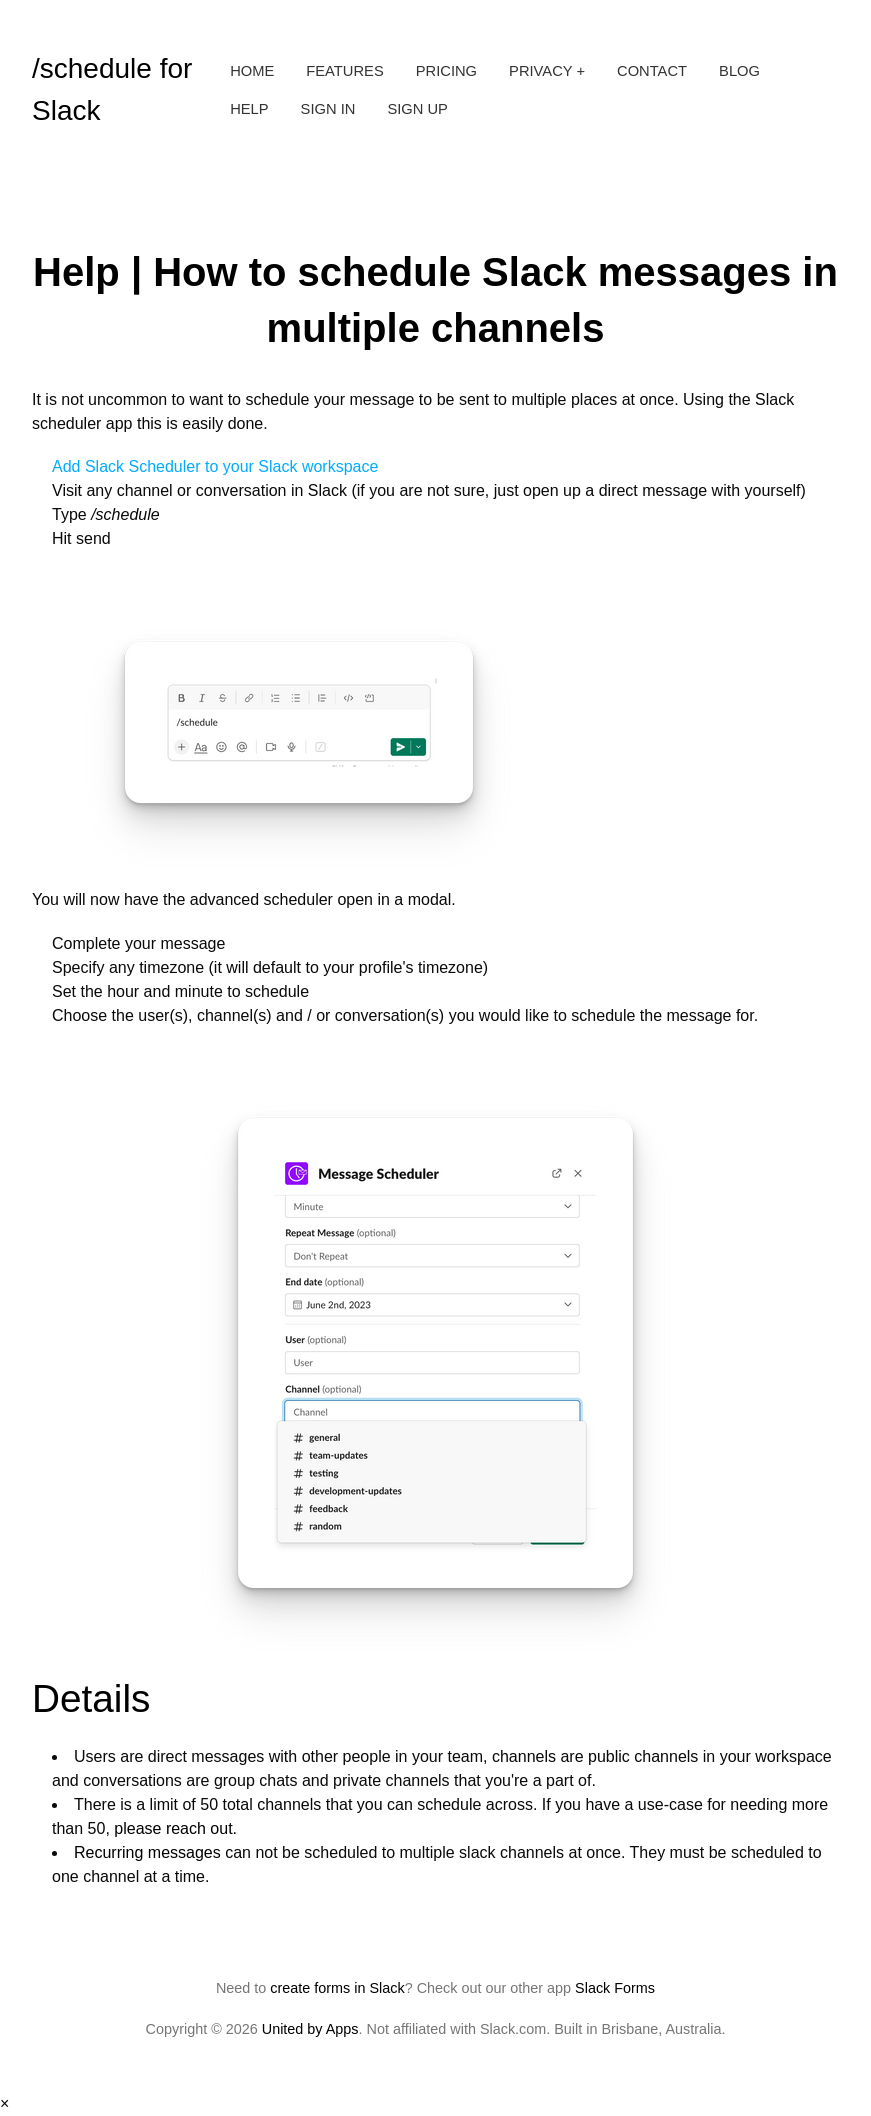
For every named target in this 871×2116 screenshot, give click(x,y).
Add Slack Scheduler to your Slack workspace (215, 466)
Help (249, 109)
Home (252, 71)
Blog (739, 71)
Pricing (446, 71)
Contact (652, 71)
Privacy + (547, 71)
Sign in (328, 109)
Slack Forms (615, 1988)
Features (344, 71)
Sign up (417, 109)
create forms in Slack (337, 1988)
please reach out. (175, 1828)
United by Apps (310, 2029)
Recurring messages (147, 1852)
